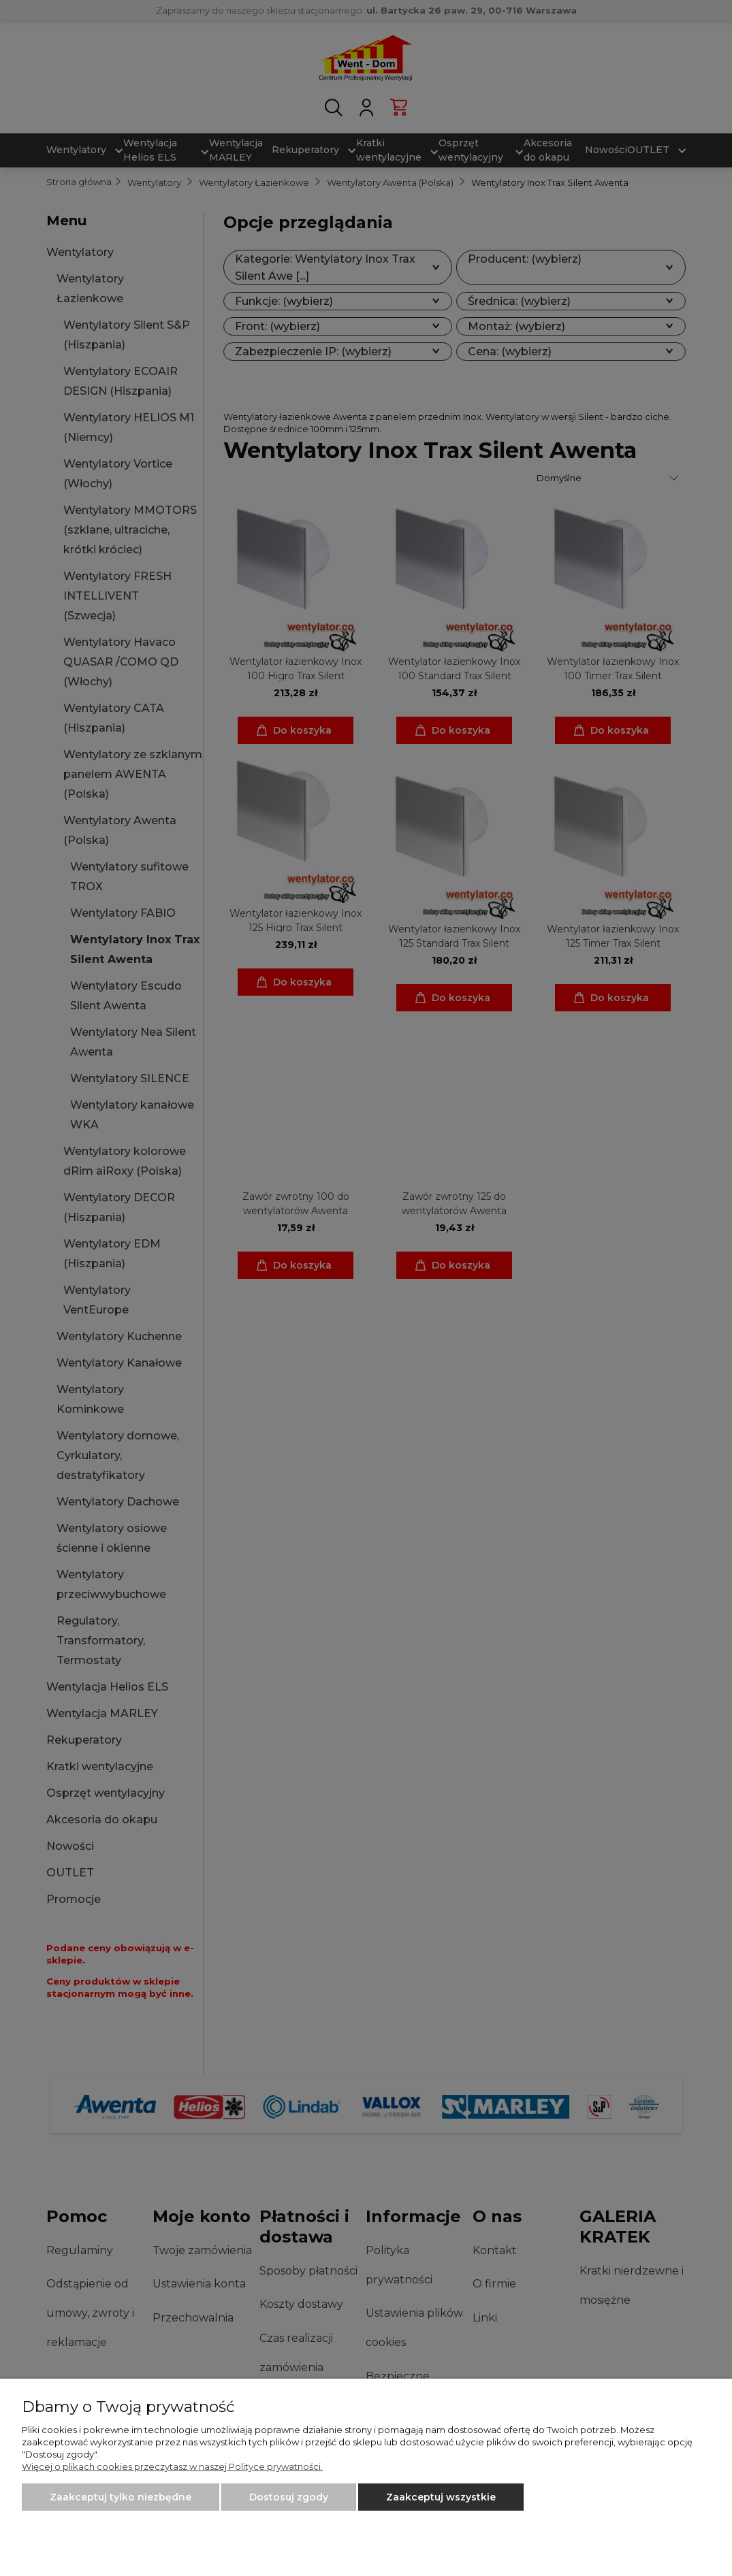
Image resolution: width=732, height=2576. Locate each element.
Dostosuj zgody (288, 2497)
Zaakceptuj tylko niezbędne (120, 2497)
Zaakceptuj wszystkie (441, 2497)
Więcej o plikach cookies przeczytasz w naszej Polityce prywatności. (172, 2466)
